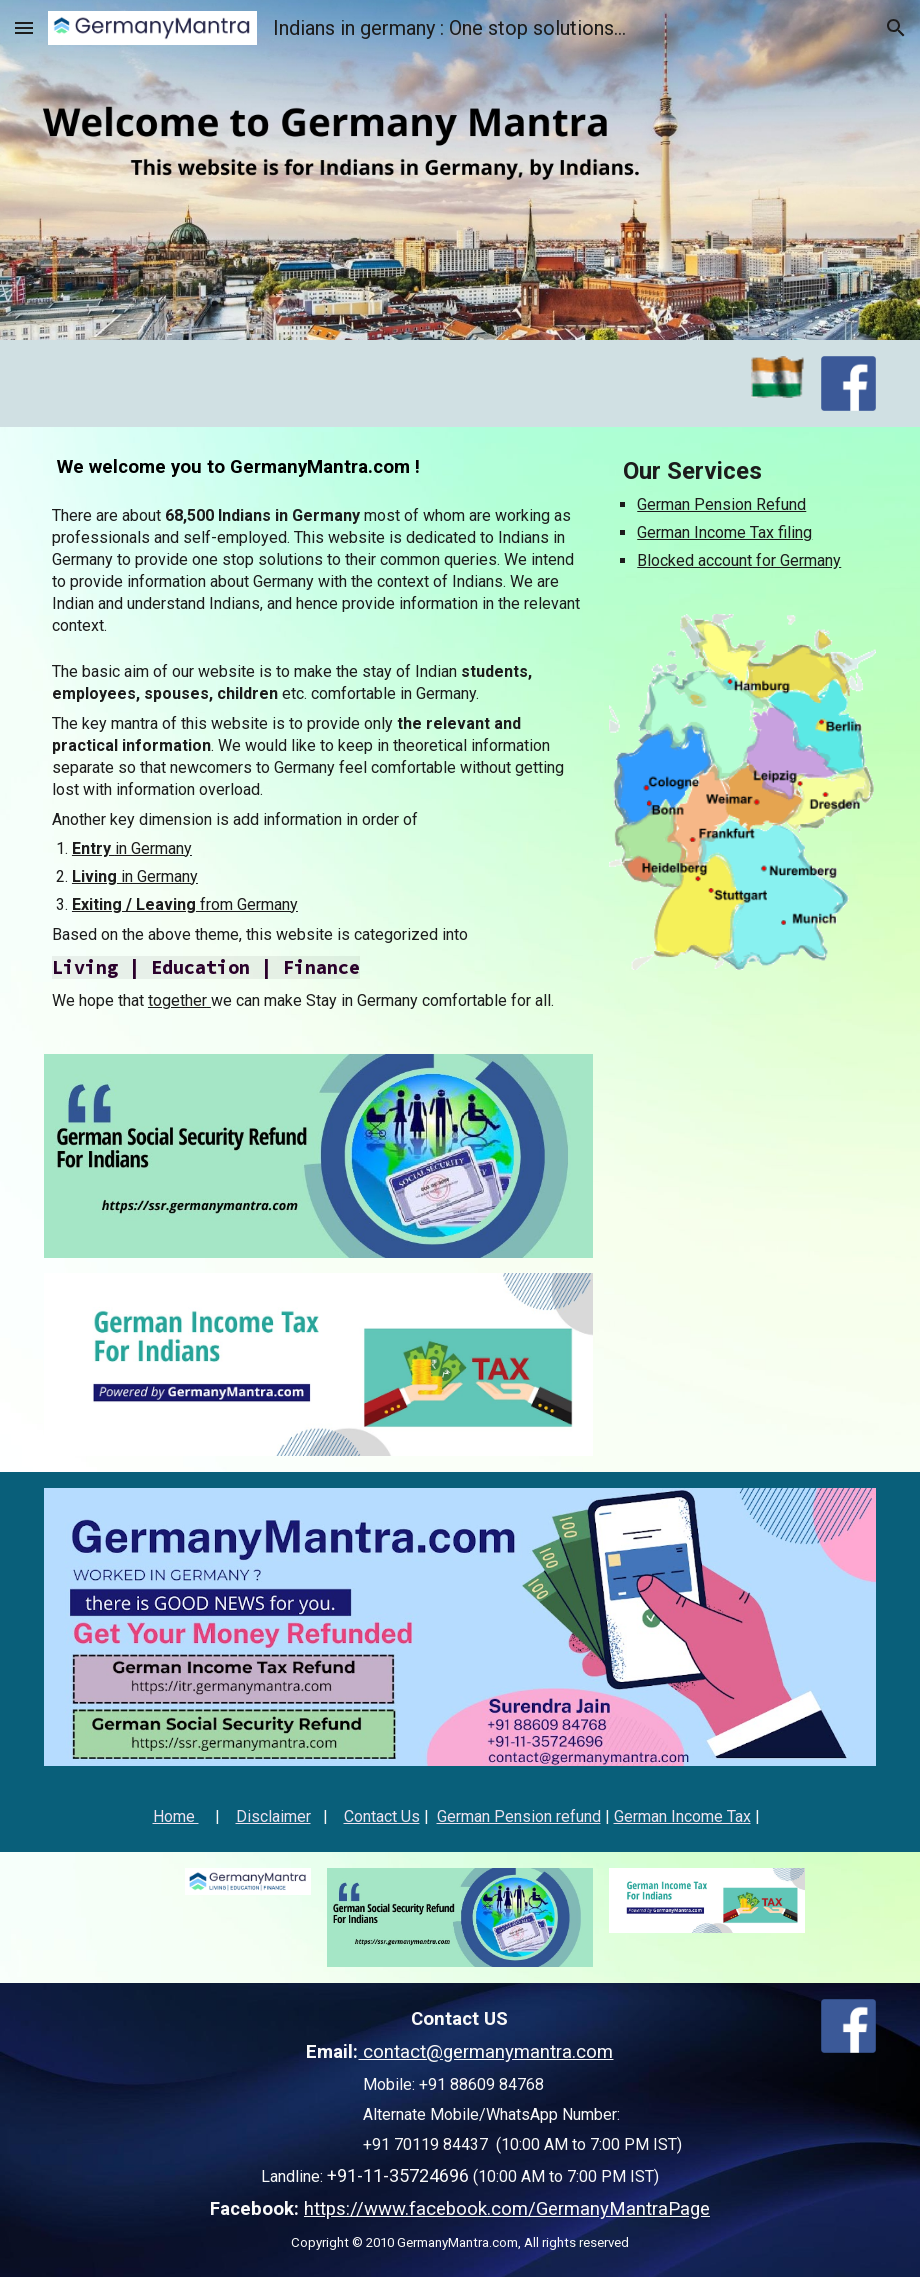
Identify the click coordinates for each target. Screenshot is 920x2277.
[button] (24, 27)
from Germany (247, 904)
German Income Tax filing (724, 532)
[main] (318, 468)
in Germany (153, 848)
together (177, 1000)
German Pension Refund (721, 504)
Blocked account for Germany (739, 560)
